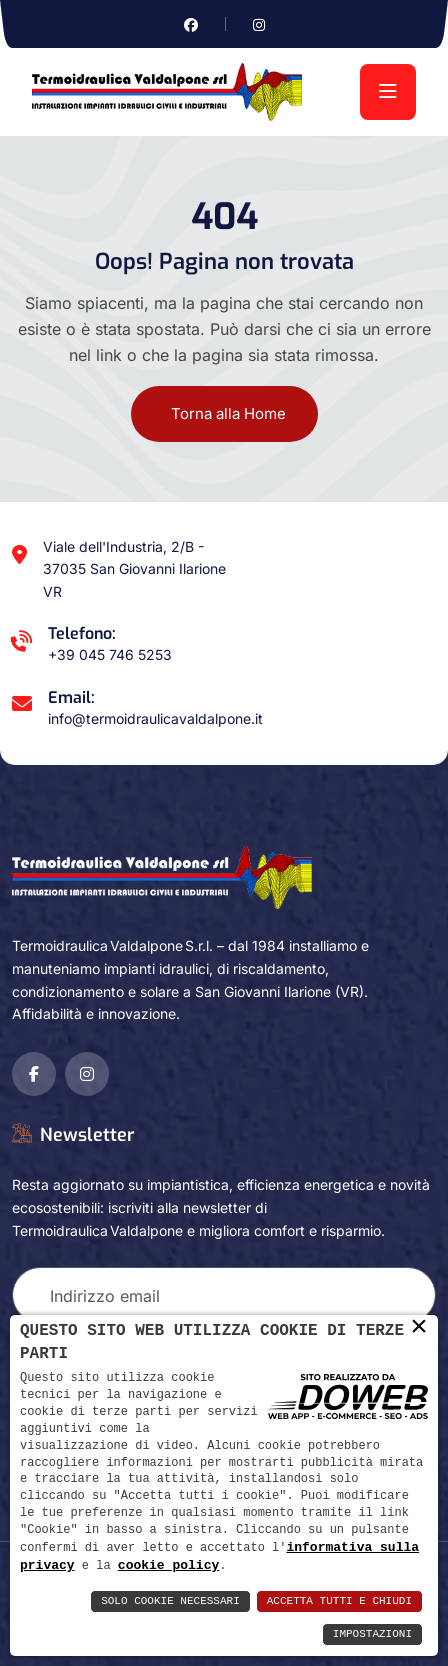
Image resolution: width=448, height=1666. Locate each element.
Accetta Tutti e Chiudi (339, 1601)
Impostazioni (372, 1634)
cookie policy (168, 1565)
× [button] (419, 1327)
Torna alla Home (228, 413)
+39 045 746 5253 (110, 654)
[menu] (388, 92)
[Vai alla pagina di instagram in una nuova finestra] (259, 24)
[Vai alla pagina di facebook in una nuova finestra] (191, 24)
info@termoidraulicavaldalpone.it (155, 718)
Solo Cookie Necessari (170, 1601)
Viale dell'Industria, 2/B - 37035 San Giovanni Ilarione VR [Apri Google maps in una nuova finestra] (134, 569)
